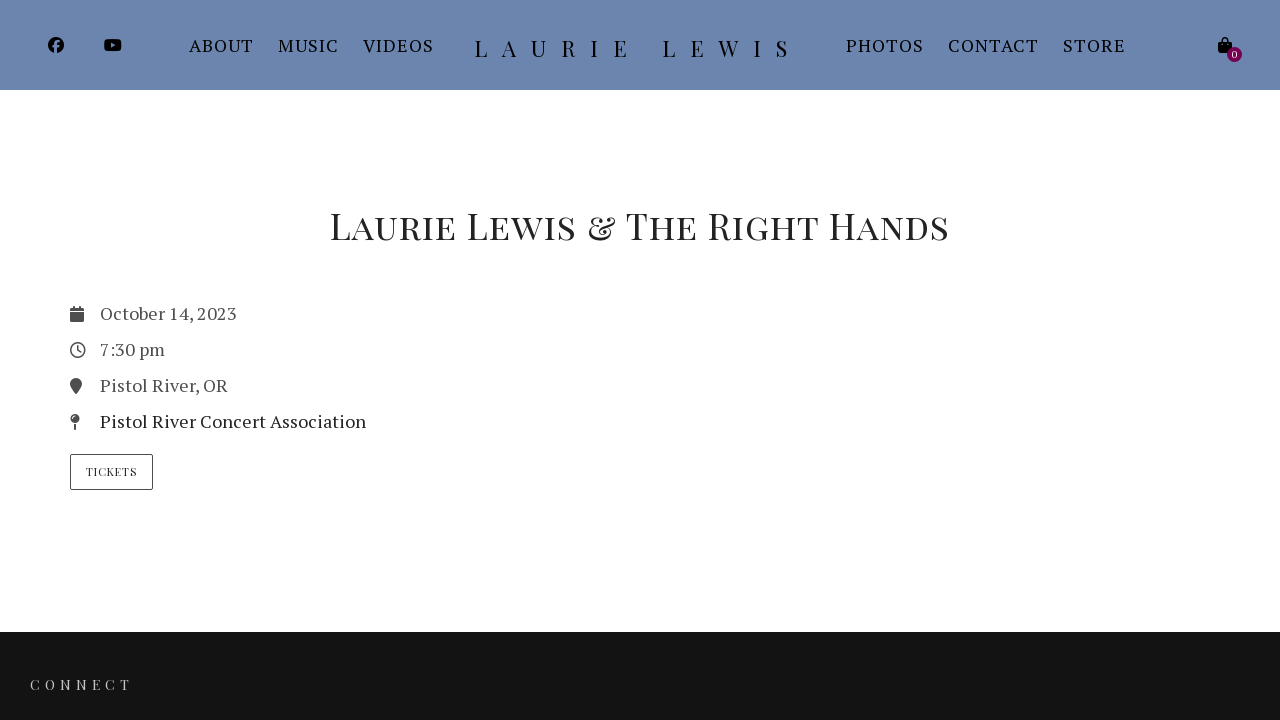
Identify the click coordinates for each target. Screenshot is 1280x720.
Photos (885, 45)
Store (1094, 45)
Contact (993, 45)
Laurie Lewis (638, 48)
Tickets (111, 471)
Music (308, 45)
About (221, 45)
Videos (398, 45)
